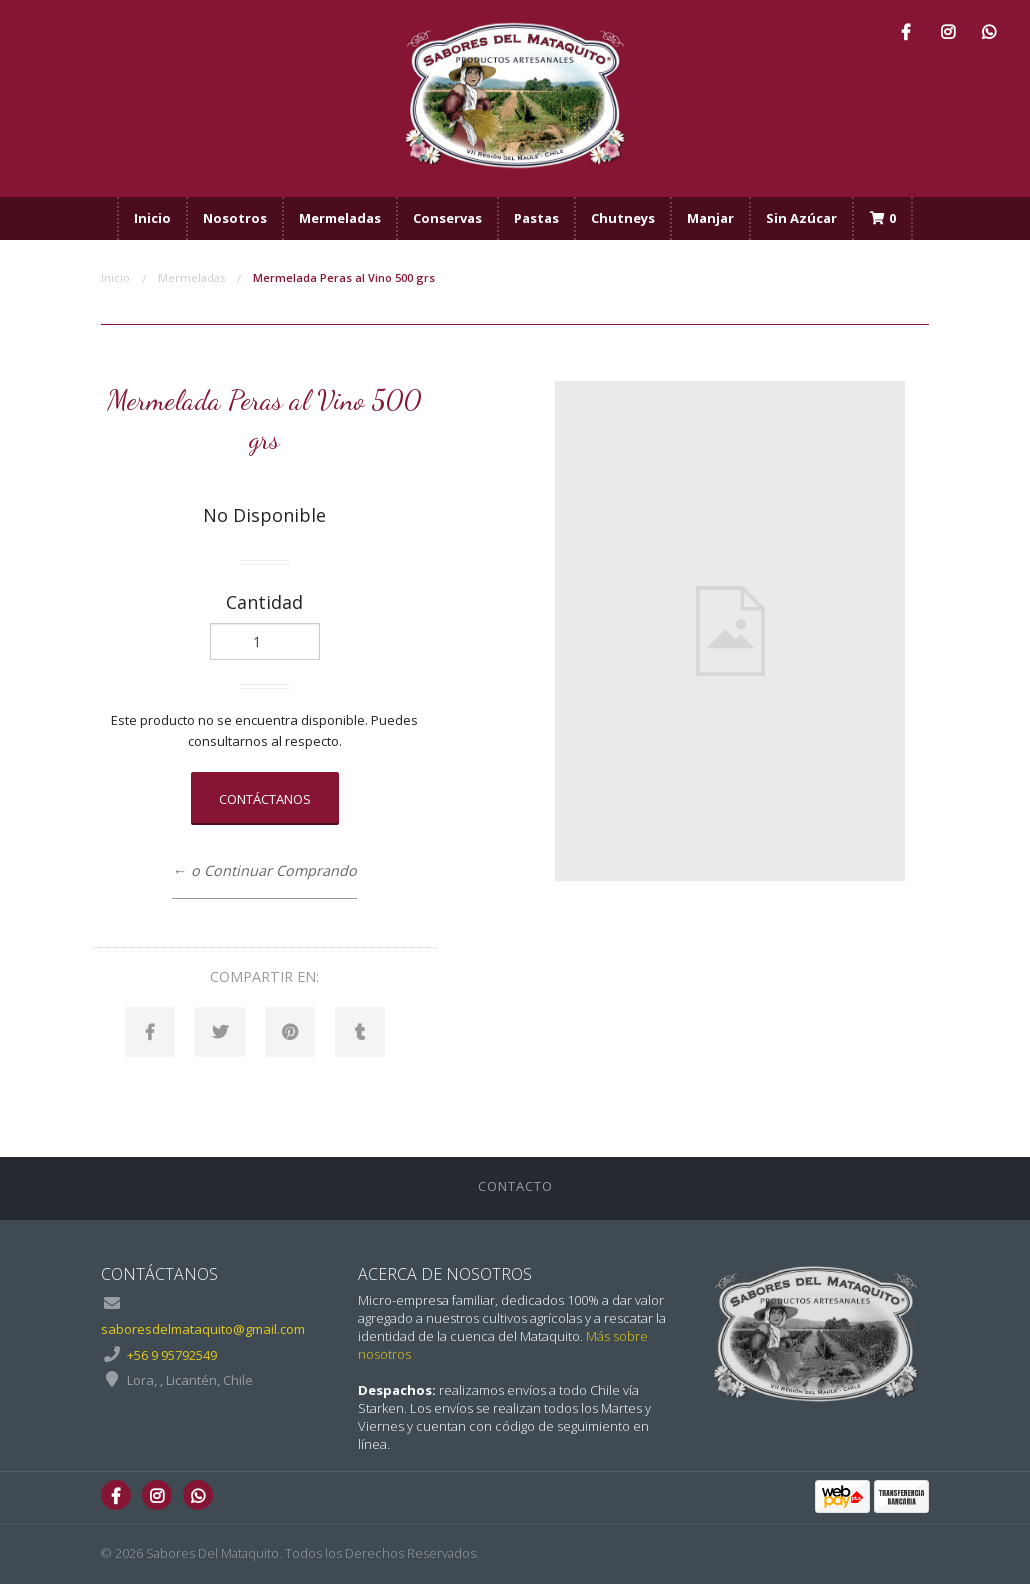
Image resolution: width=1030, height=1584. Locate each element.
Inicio (152, 218)
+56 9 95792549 (172, 1355)
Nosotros (235, 218)
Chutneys (623, 218)
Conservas (447, 218)
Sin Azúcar (801, 218)
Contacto (515, 1186)
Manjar (710, 218)
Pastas (536, 218)
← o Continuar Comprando (264, 870)
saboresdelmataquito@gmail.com (203, 1329)
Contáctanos (265, 799)
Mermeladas (340, 218)
